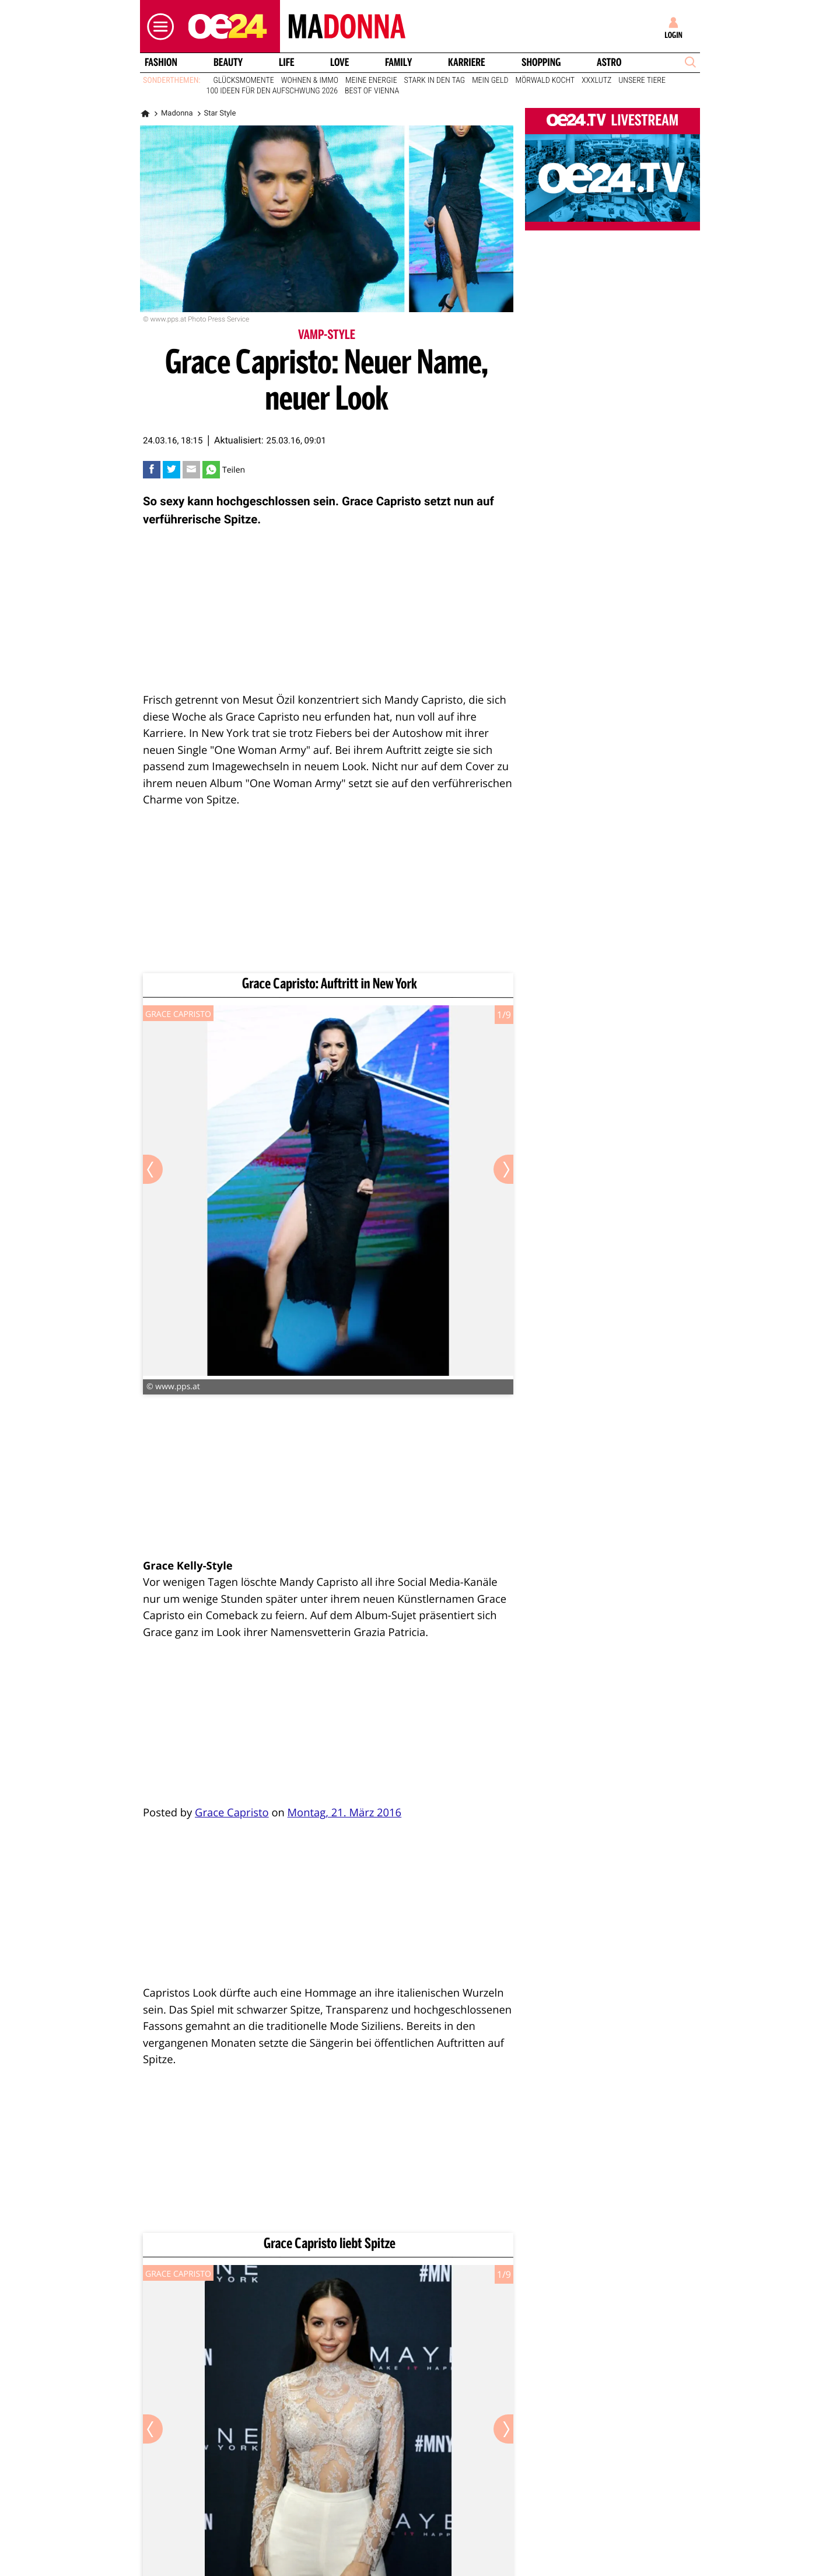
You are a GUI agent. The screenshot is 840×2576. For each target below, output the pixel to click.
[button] (157, 26)
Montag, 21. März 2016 (345, 1812)
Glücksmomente (244, 80)
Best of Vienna (372, 91)
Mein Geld (490, 80)
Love (339, 62)
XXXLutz (596, 80)
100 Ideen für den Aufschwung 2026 (272, 91)
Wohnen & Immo (309, 80)
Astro (609, 62)
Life (287, 62)
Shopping (541, 62)
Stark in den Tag (435, 80)
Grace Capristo (232, 1812)
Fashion (161, 62)
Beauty (228, 62)
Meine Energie (371, 80)
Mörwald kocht (545, 80)
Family (398, 62)
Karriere (466, 62)
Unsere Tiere (642, 80)
